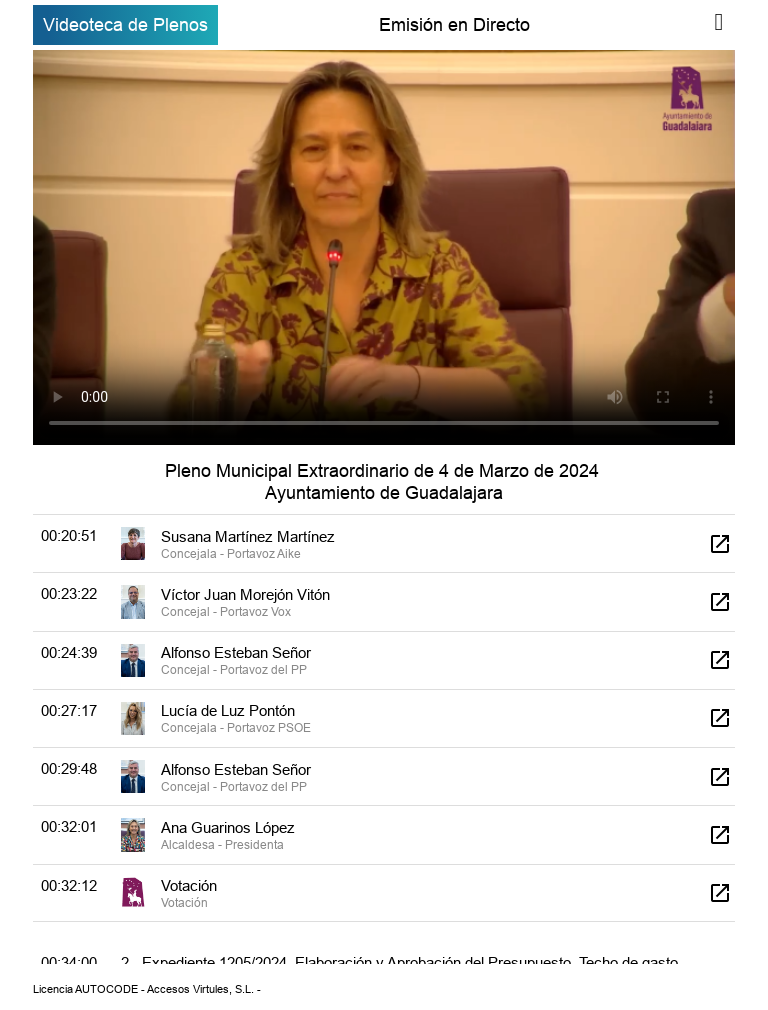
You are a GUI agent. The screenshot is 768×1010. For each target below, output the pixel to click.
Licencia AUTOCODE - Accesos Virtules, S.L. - (147, 989)
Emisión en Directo (454, 24)
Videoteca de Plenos (125, 24)
